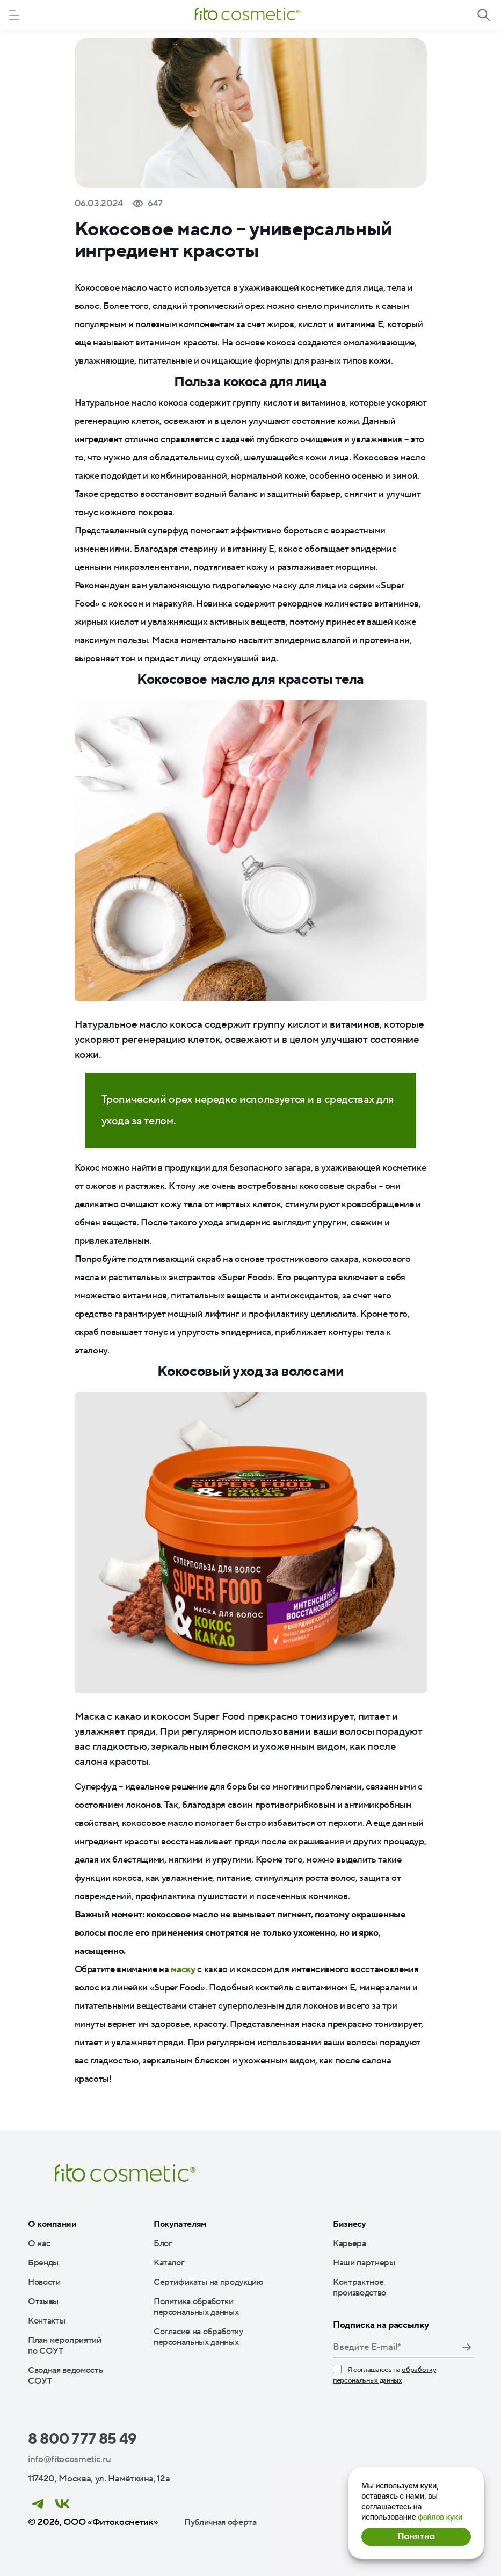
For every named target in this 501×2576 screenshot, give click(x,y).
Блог (163, 2243)
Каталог (169, 2262)
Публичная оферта (220, 2522)
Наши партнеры (364, 2262)
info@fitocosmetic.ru (69, 2459)
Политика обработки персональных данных (196, 2307)
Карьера (349, 2243)
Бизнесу (349, 2224)
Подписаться (466, 2347)
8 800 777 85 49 (82, 2439)
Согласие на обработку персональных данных (198, 2337)
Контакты (46, 2320)
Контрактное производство (359, 2287)
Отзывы (43, 2301)
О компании (52, 2224)
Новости (44, 2282)
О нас (39, 2243)
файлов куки (440, 2516)
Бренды (43, 2262)
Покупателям (180, 2224)
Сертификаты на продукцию (209, 2282)
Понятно (415, 2536)
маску (183, 1969)
